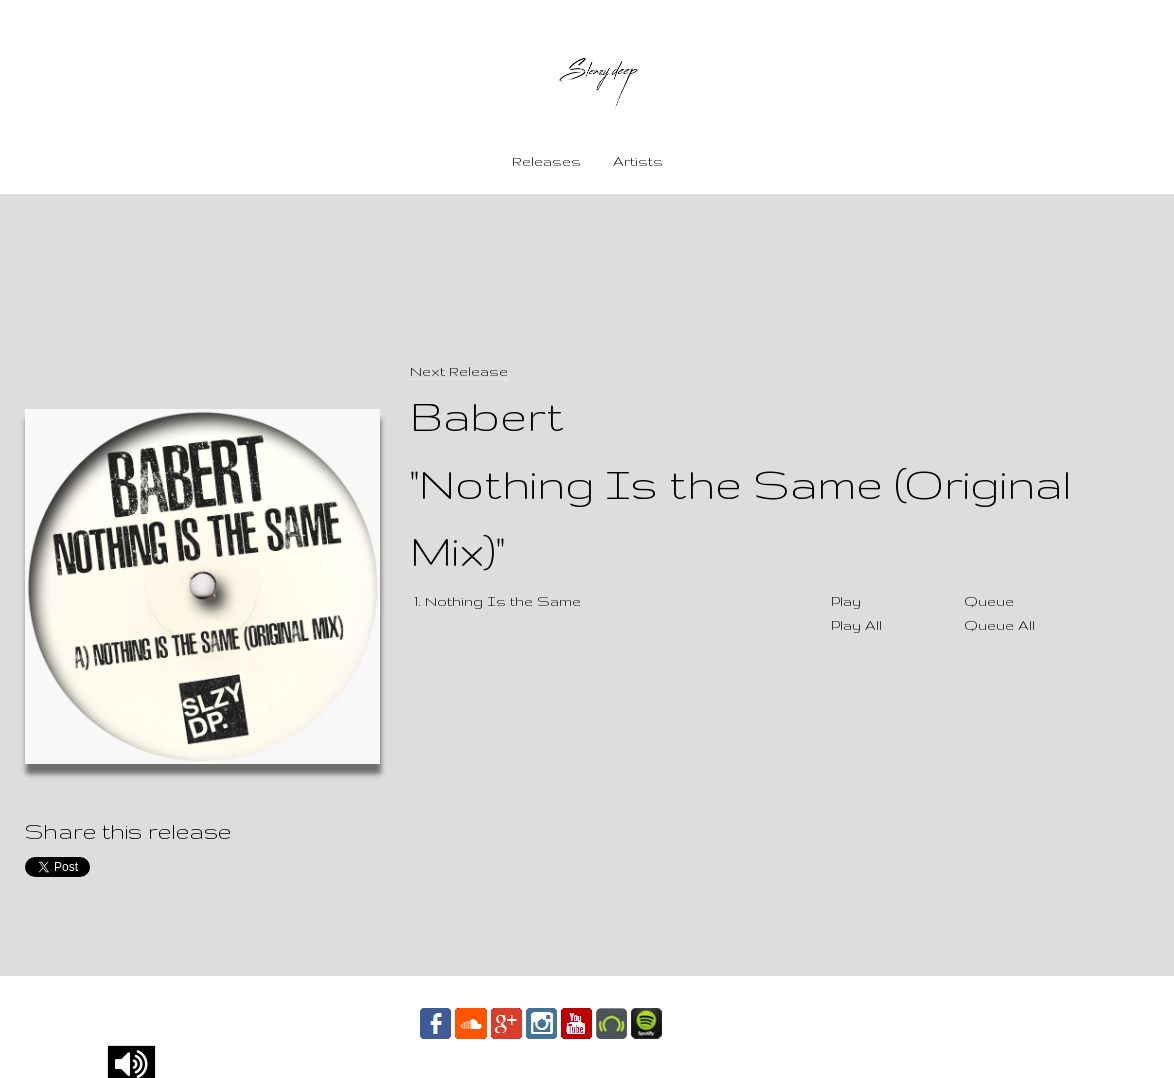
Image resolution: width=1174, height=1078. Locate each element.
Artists (638, 161)
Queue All (999, 625)
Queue (989, 601)
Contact (710, 1022)
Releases (546, 161)
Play (846, 601)
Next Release (459, 371)
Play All (856, 625)
